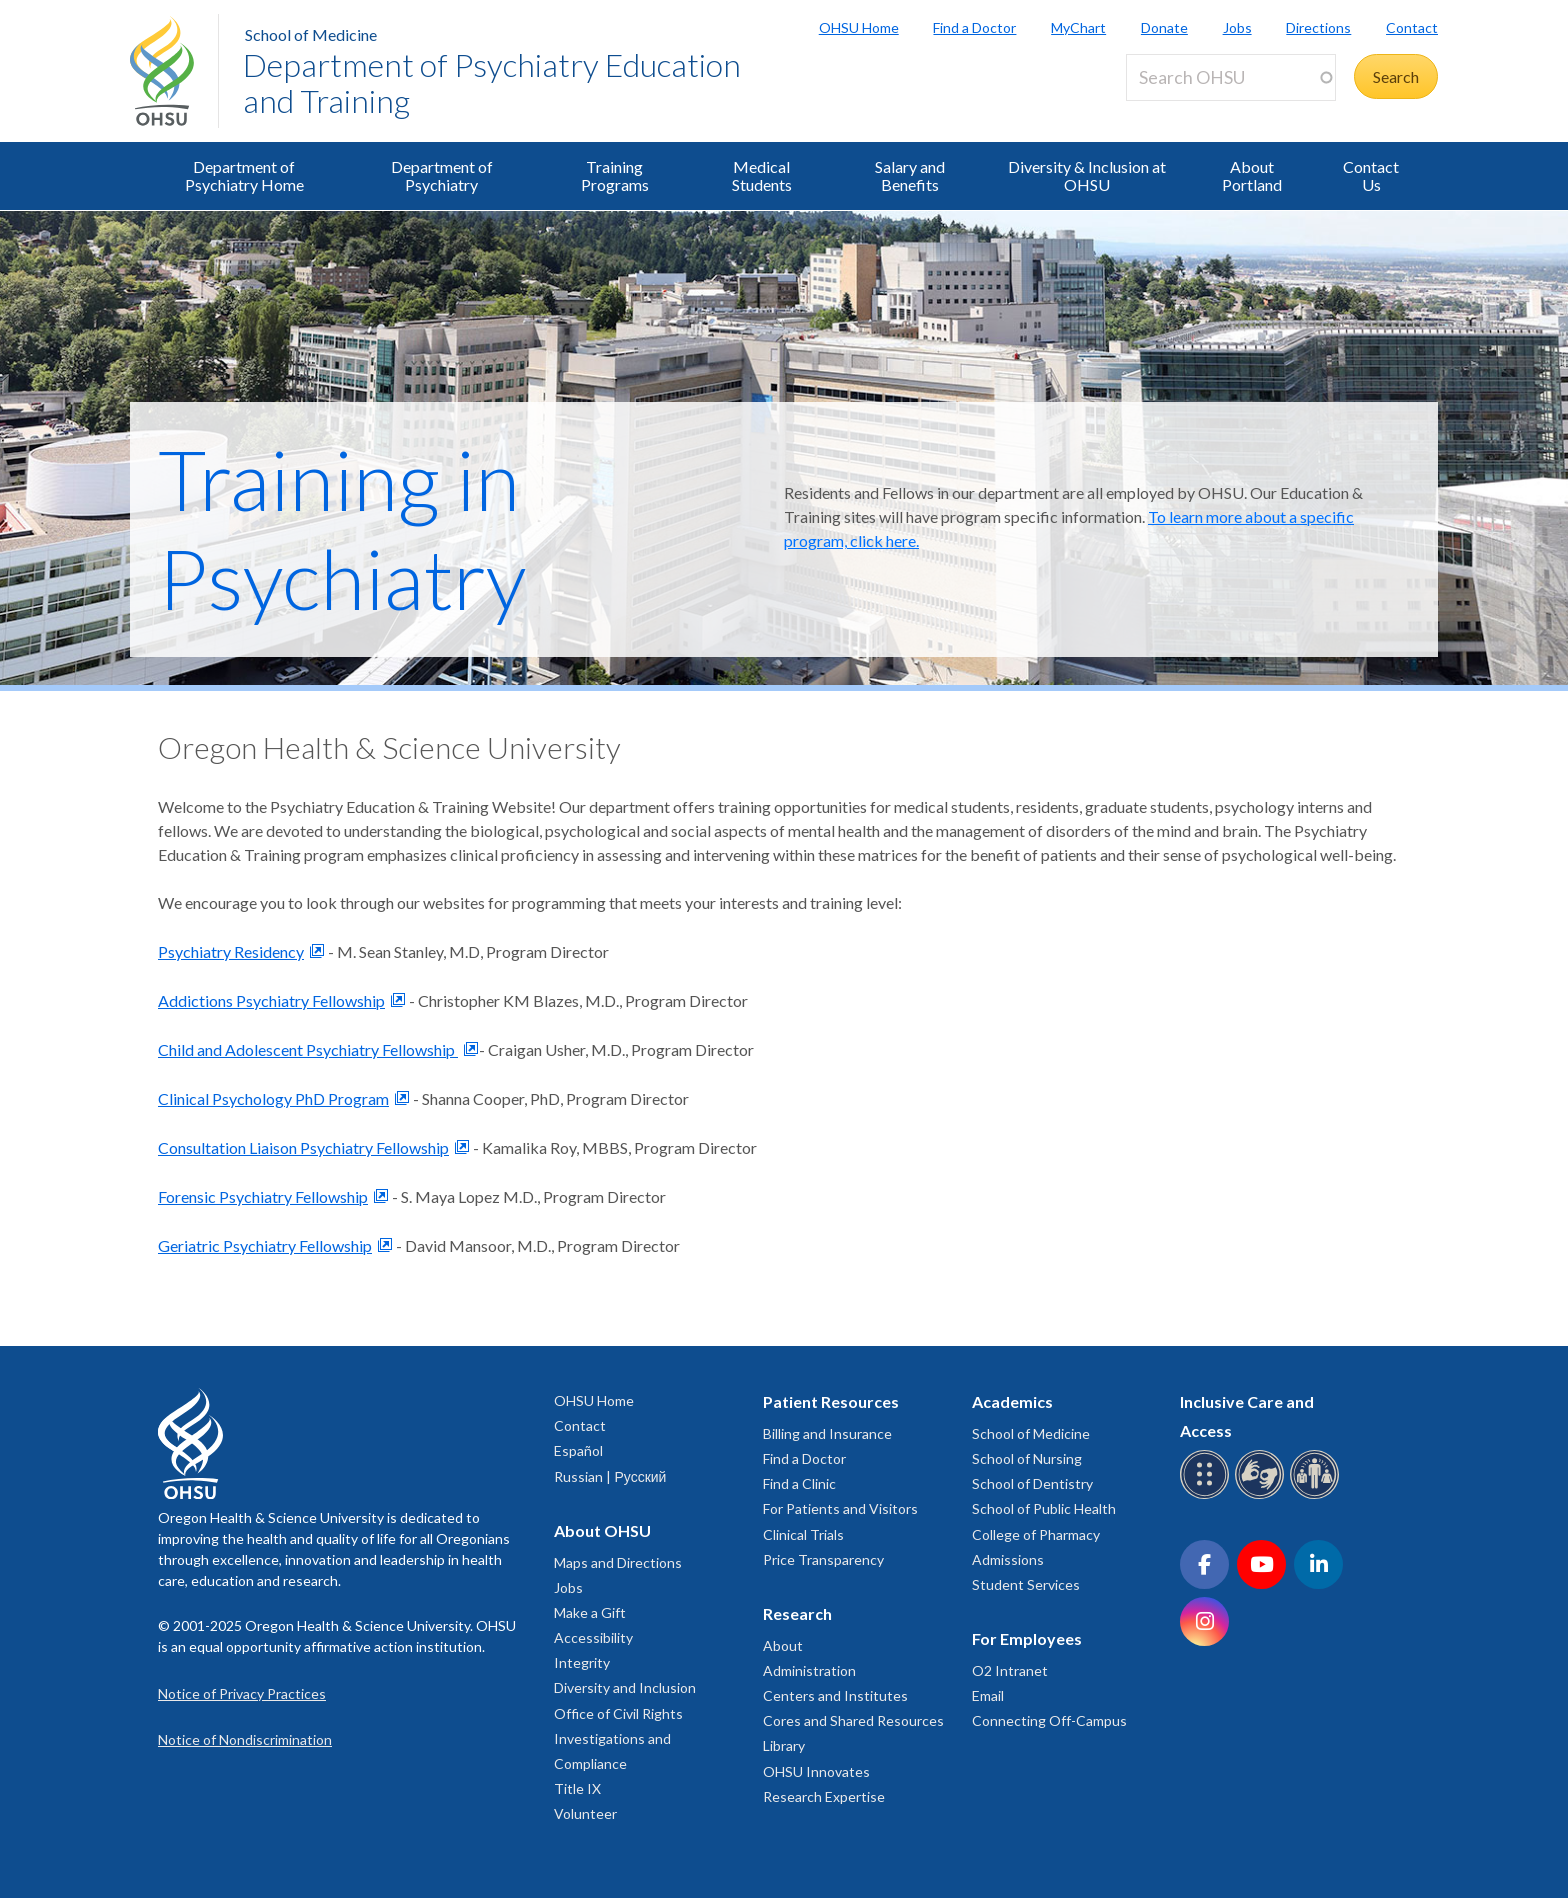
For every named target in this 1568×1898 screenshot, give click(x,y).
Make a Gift (590, 1612)
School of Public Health (1044, 1508)
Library (784, 1745)
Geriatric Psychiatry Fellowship (265, 1245)
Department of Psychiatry (442, 175)
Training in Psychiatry (342, 529)
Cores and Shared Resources (853, 1720)
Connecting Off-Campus (1049, 1720)
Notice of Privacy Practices (242, 1693)
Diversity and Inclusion (625, 1687)
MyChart (1078, 27)
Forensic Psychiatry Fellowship (263, 1196)
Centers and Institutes (835, 1695)
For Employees (1027, 1638)
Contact (1412, 27)
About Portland (1252, 175)
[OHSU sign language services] (1262, 1495)
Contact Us (1371, 175)
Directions (1318, 27)
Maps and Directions (618, 1562)
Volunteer (585, 1813)
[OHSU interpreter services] (1317, 1495)
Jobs (1237, 27)
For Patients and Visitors (840, 1508)
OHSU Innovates (816, 1771)
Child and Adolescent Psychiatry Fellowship (308, 1049)
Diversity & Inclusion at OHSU (1087, 175)
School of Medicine (311, 34)
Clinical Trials (803, 1534)
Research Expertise (824, 1796)
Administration (809, 1670)
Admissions (1008, 1559)
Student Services (1026, 1584)
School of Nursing (1027, 1458)
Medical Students (762, 175)
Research (797, 1613)
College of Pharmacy (1036, 1534)
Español (578, 1450)
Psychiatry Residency (231, 951)
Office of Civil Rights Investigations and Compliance (618, 1738)
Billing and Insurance (827, 1433)
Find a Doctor (974, 27)
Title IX (577, 1788)
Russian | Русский (610, 1476)
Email (988, 1695)
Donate (1164, 27)
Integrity (582, 1662)
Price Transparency (823, 1559)
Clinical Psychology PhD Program (273, 1098)
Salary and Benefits (910, 175)
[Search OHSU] (1231, 77)
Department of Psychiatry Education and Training (492, 82)
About (783, 1645)
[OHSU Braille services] (1207, 1495)
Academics (1012, 1401)
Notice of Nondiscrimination (245, 1739)
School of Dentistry (1032, 1483)
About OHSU (602, 1530)
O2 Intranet (1010, 1670)
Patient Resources (831, 1401)
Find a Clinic (799, 1483)
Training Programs (615, 175)
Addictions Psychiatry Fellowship (271, 1000)
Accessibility (593, 1637)
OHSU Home (859, 27)
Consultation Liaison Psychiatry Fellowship (303, 1147)
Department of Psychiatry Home (244, 175)
